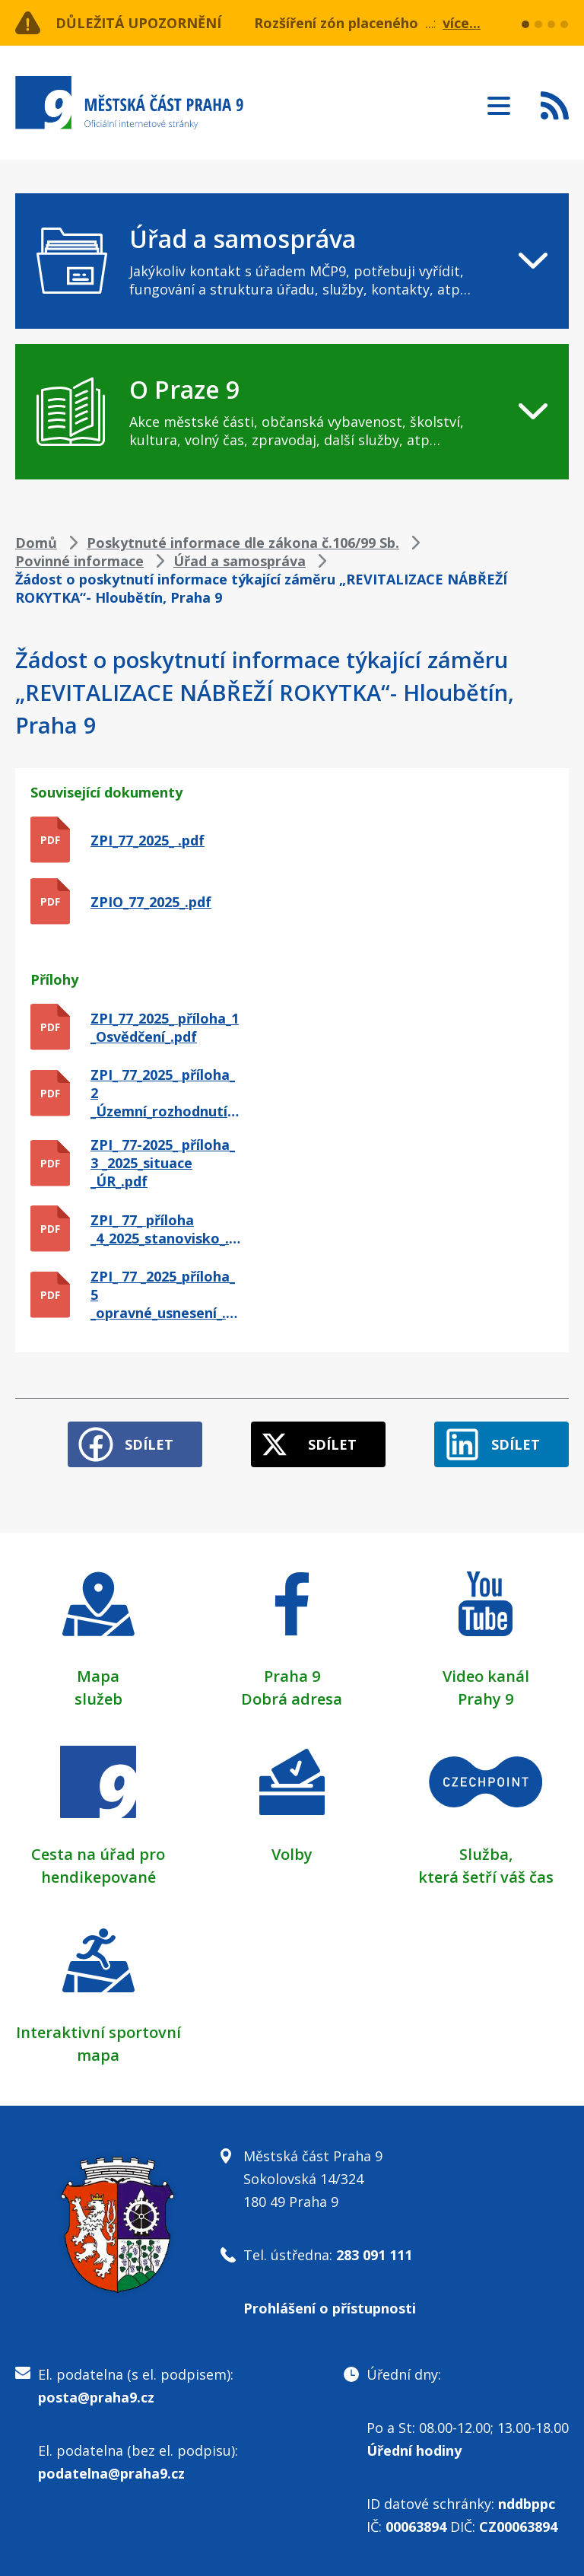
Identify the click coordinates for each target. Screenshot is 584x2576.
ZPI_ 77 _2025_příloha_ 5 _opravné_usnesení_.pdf (165, 1294)
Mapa (98, 1676)
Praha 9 (292, 1676)
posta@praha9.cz (96, 2397)
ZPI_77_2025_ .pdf (147, 840)
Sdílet (149, 1444)
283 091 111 (374, 2255)
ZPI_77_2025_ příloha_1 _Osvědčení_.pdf (164, 1027)
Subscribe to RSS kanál (555, 105)
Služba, (486, 1854)
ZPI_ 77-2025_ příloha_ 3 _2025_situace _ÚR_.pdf (162, 1162)
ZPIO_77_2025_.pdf (150, 902)
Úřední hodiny (414, 2450)
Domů (36, 542)
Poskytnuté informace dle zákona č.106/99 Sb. (243, 542)
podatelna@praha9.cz (111, 2473)
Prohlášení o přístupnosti (329, 2308)
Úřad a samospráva (239, 561)
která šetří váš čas (486, 1877)
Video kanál (486, 1676)
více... (462, 23)
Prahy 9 (485, 1699)
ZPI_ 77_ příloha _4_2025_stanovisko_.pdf (165, 1229)
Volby (292, 1854)
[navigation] (292, 261)
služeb (98, 1699)
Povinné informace (79, 561)
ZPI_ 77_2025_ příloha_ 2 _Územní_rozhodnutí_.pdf (165, 1092)
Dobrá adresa (291, 1699)
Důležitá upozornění (138, 23)
